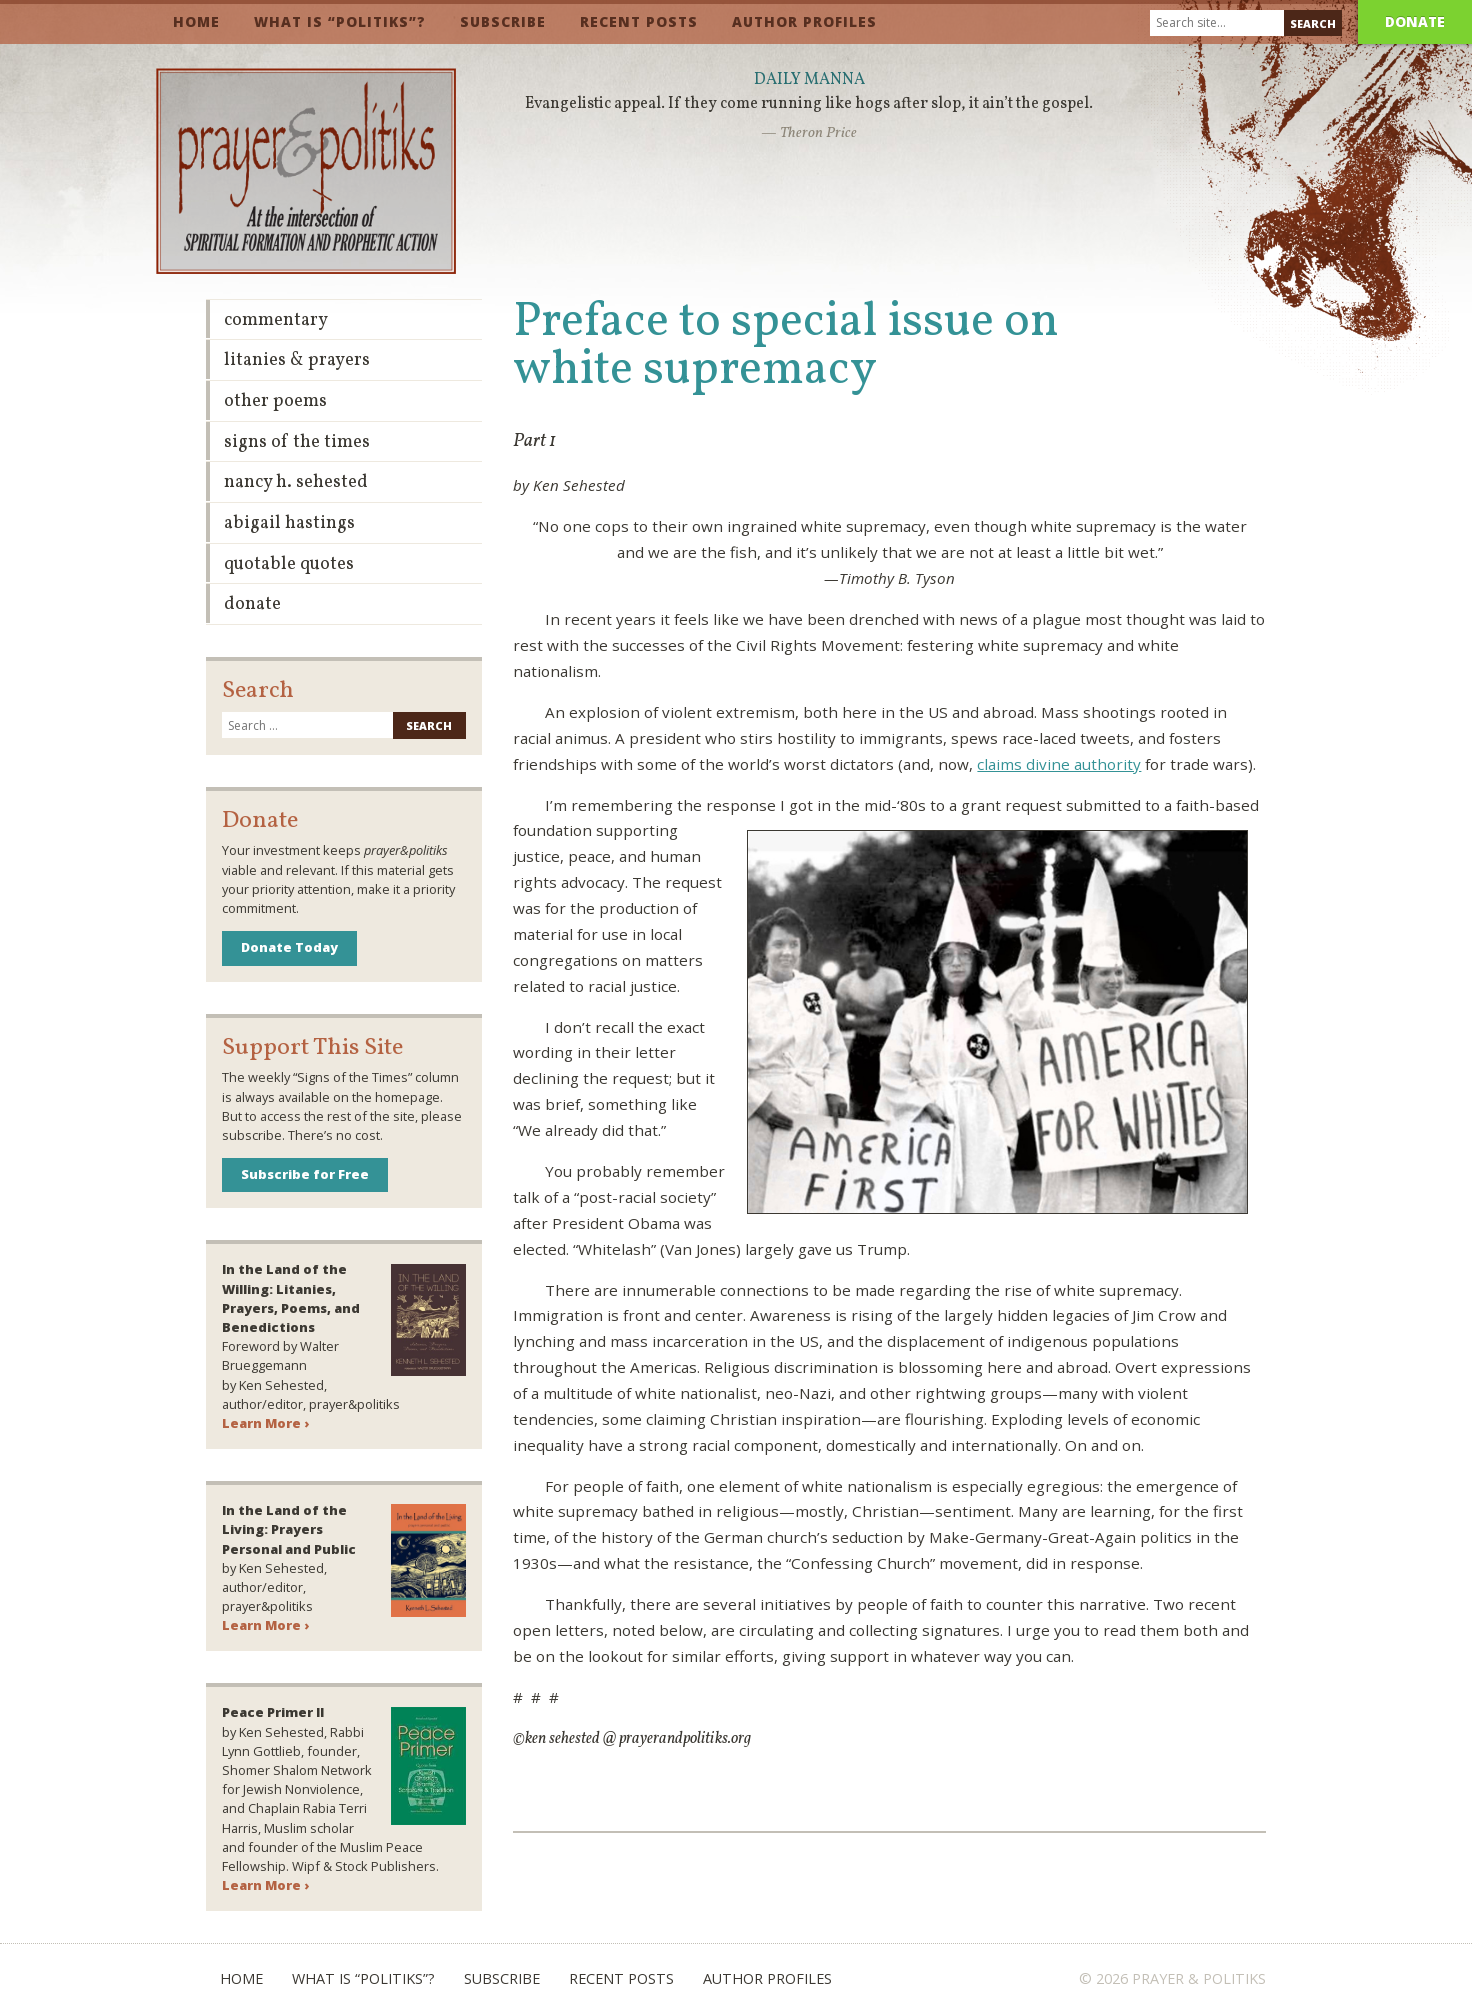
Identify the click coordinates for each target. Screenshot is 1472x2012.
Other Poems (275, 401)
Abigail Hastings (289, 523)
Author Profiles (804, 21)
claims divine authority (1059, 764)
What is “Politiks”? (340, 21)
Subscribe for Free (305, 1174)
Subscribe (503, 21)
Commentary (276, 320)
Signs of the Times (297, 442)
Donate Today (289, 947)
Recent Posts (639, 21)
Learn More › (265, 1423)
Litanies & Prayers (297, 360)
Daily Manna (809, 80)
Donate (1415, 21)
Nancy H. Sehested (296, 482)
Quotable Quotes (289, 564)
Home (196, 21)
